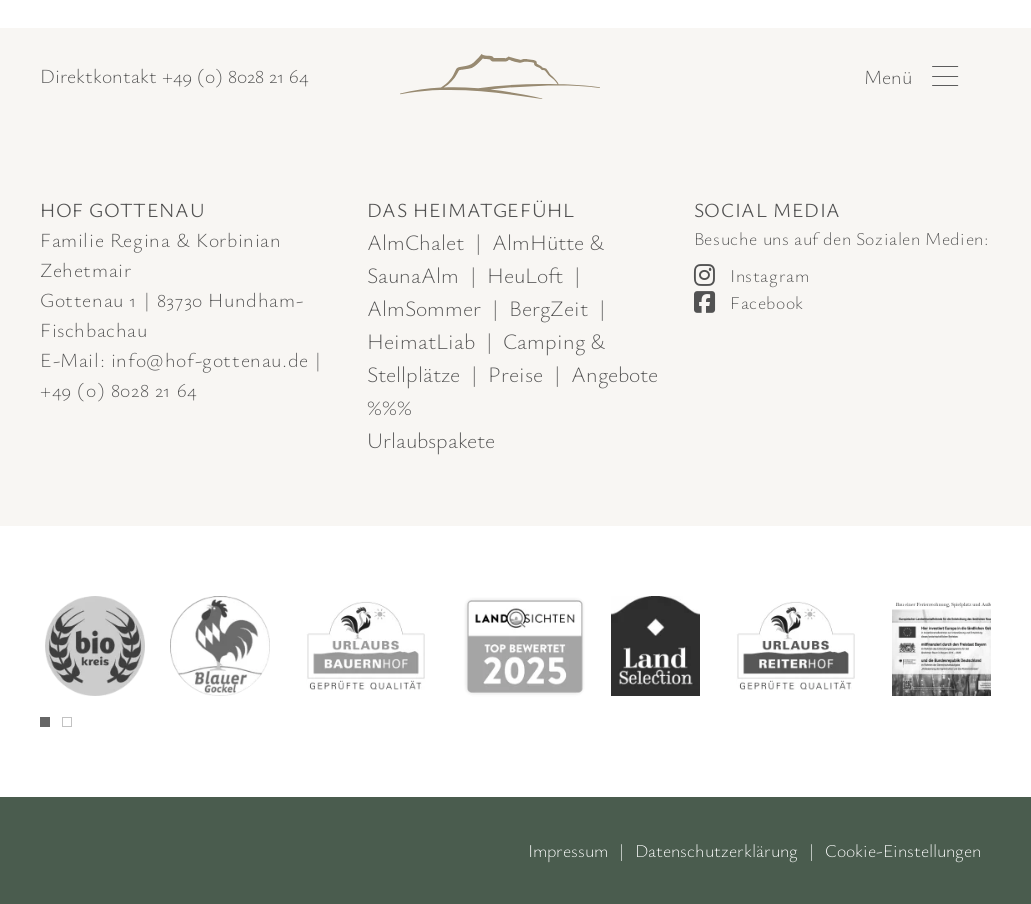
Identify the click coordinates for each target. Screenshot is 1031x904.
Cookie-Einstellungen (903, 850)
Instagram (769, 275)
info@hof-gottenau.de (210, 359)
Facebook (767, 302)
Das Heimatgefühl (471, 209)
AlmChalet (415, 241)
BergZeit (548, 307)
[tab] (45, 722)
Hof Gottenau (122, 209)
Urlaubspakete (431, 439)
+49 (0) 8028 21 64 (235, 75)
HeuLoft (525, 274)
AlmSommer (424, 307)
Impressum (568, 850)
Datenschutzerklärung (716, 850)
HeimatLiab (421, 340)
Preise (515, 373)
